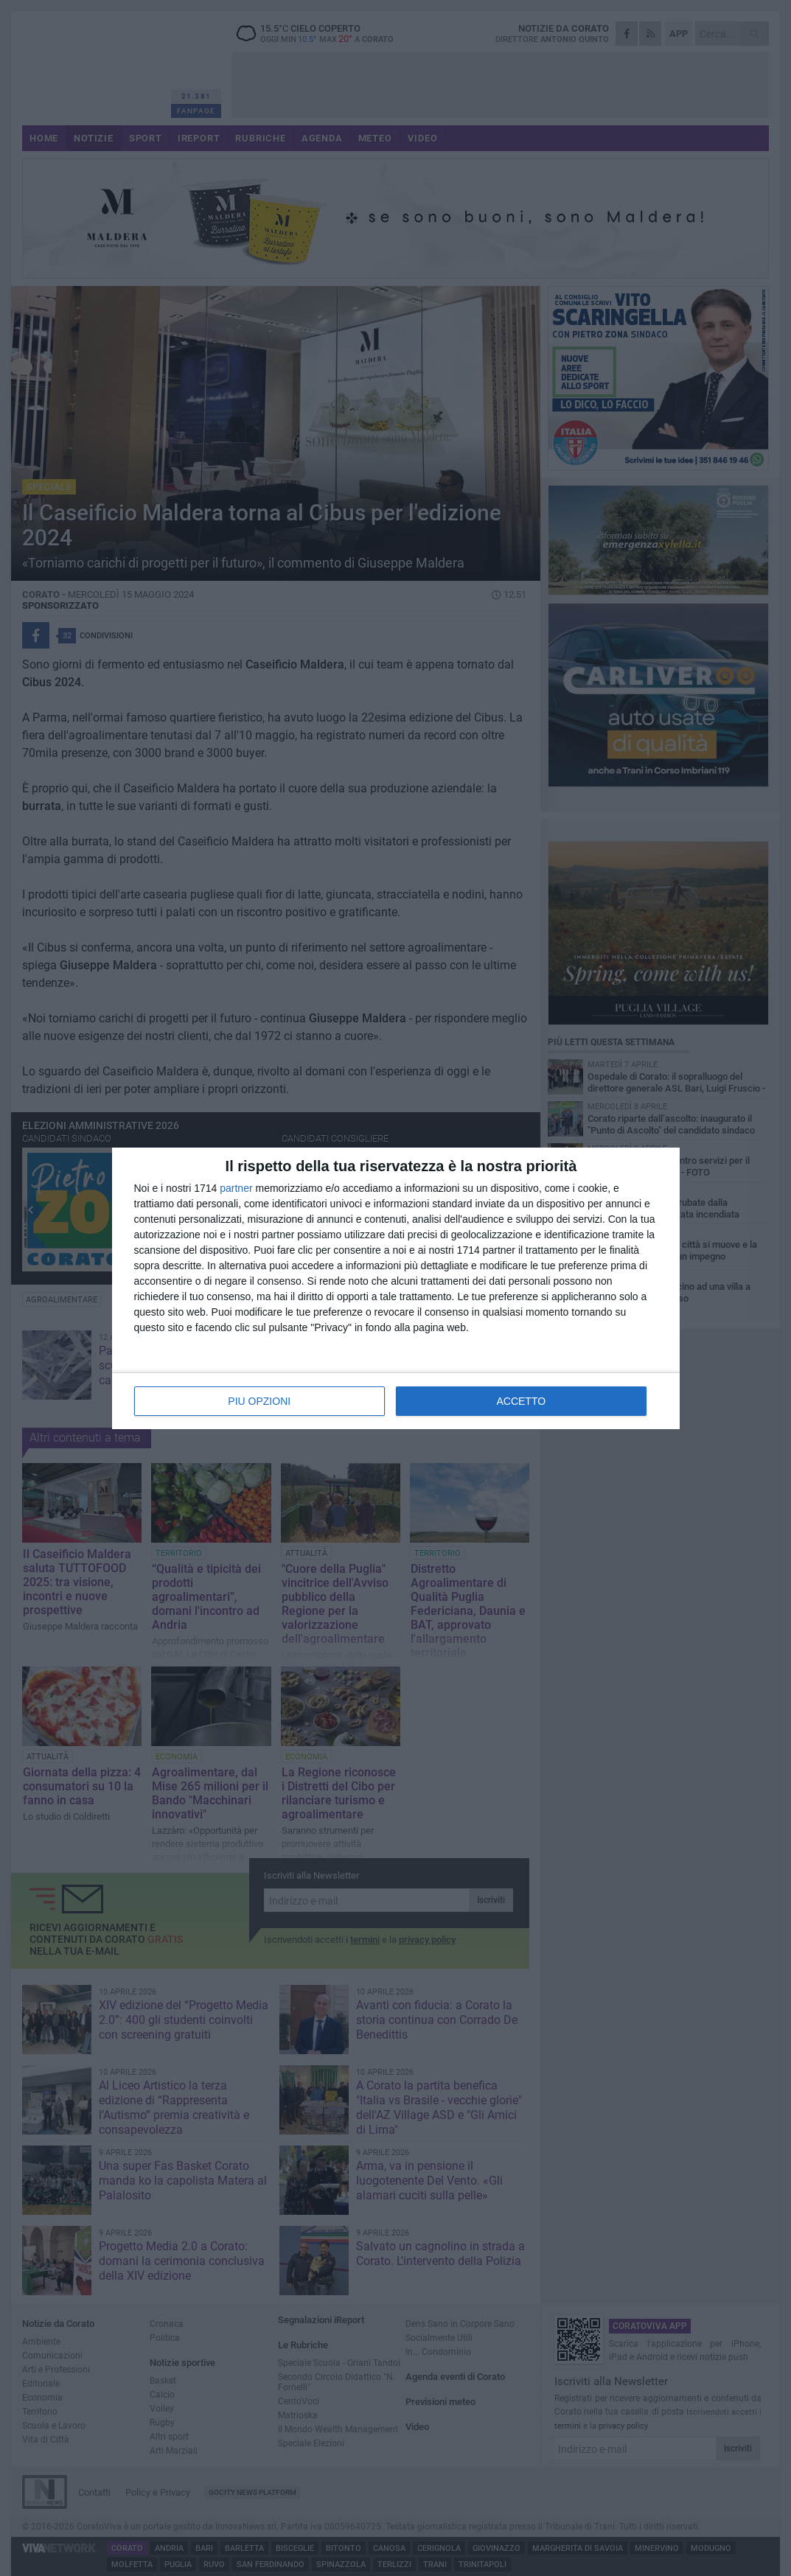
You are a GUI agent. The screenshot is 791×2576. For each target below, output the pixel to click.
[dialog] (396, 1288)
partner (236, 1188)
